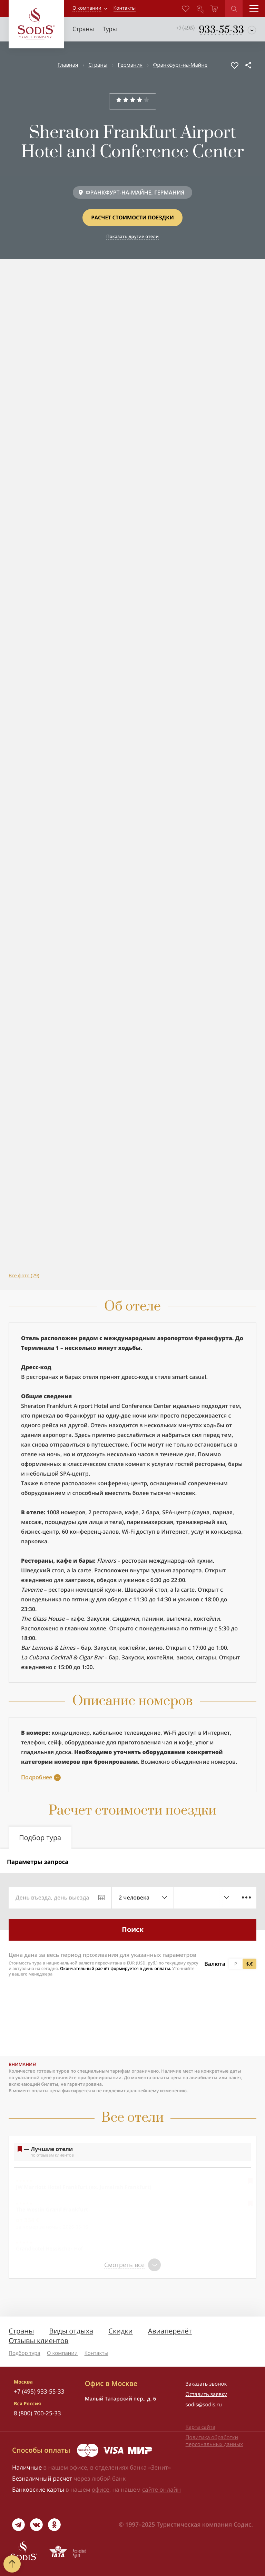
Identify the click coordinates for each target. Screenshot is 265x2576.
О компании (86, 8)
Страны (97, 64)
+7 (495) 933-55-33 (39, 2391)
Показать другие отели (132, 236)
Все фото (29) (24, 1275)
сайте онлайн (161, 2489)
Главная (68, 64)
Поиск (133, 1929)
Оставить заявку (206, 2394)
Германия (130, 64)
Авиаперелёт (170, 2331)
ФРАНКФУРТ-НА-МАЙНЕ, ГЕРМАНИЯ (135, 192)
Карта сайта (200, 2427)
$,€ (249, 1964)
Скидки (120, 2331)
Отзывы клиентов (38, 2340)
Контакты (96, 2353)
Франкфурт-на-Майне (180, 64)
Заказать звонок (206, 2383)
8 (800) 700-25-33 (37, 2413)
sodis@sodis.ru (204, 2404)
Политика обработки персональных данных (214, 2441)
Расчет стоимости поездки (132, 217)
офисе (100, 2489)
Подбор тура (24, 2353)
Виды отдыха (71, 2331)
